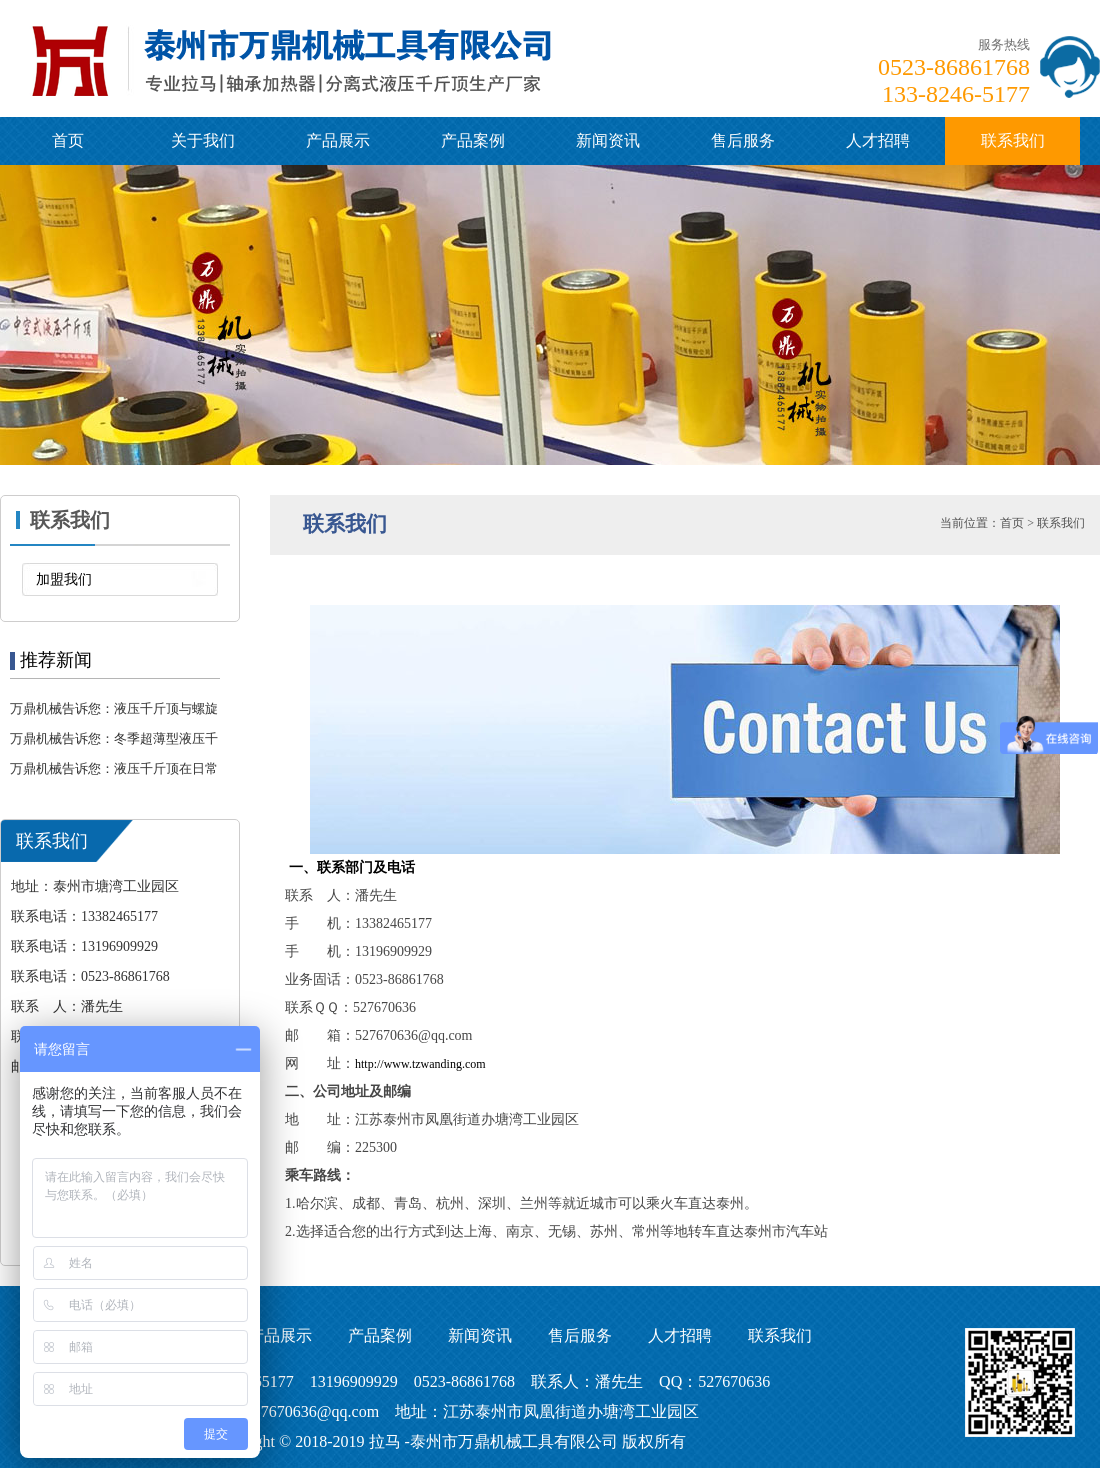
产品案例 (473, 140)
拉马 (385, 1441)
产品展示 (338, 140)
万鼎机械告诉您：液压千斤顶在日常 (114, 768)
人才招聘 (878, 140)
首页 (68, 140)
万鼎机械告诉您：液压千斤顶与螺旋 (114, 708)
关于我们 (203, 140)
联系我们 (1013, 140)
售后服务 (743, 140)
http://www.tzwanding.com (420, 1064)
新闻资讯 (608, 140)
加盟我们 (64, 579)
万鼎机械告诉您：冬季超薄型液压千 (114, 738)
